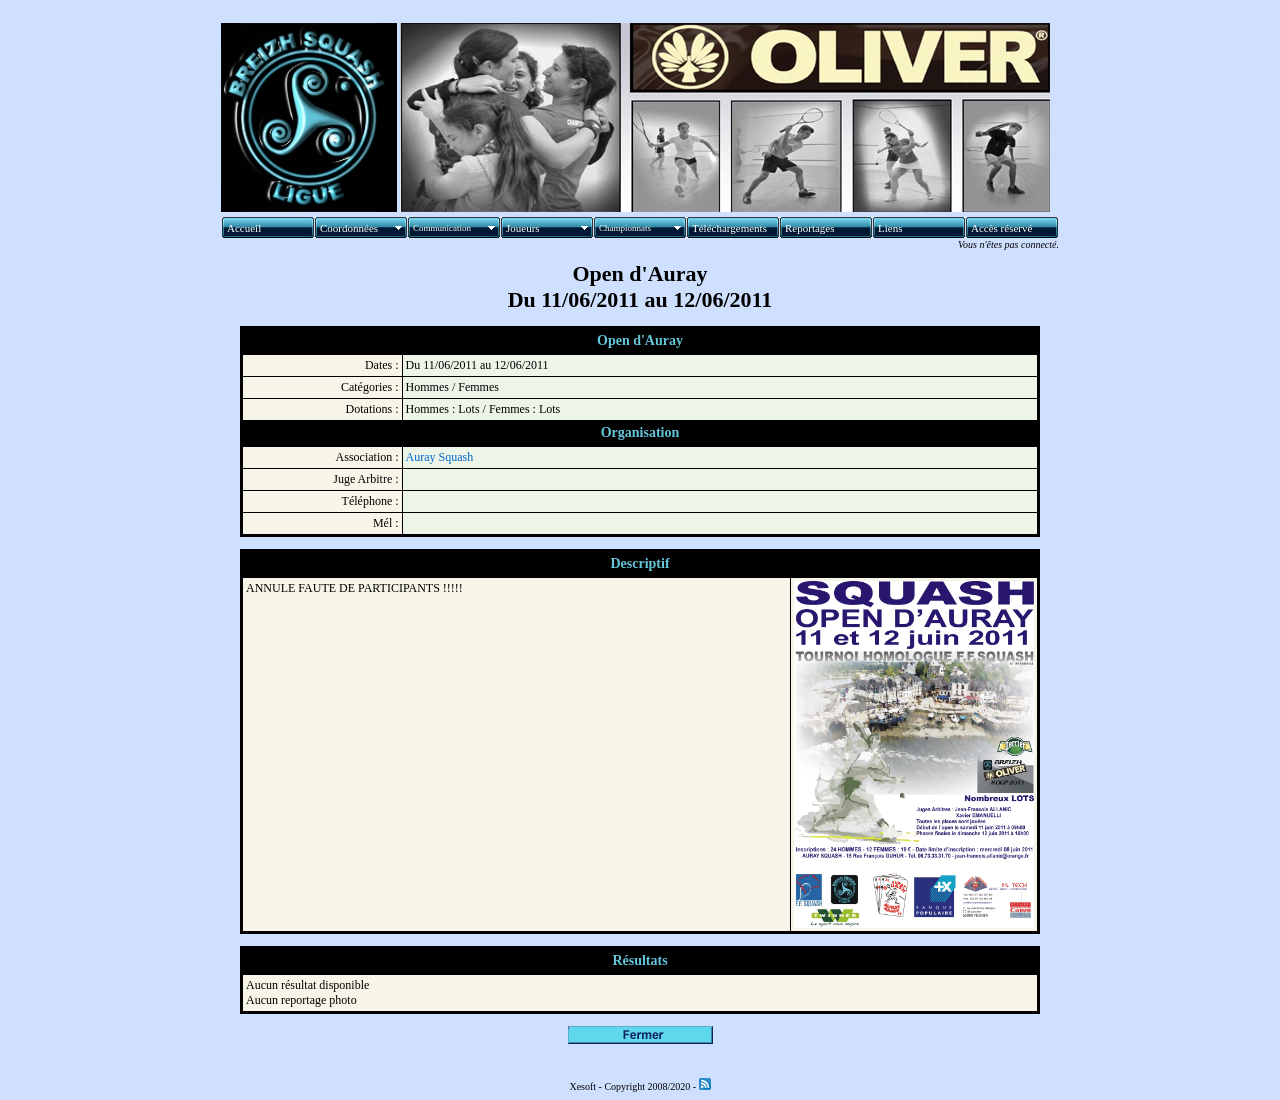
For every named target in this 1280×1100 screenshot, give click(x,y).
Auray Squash (440, 457)
